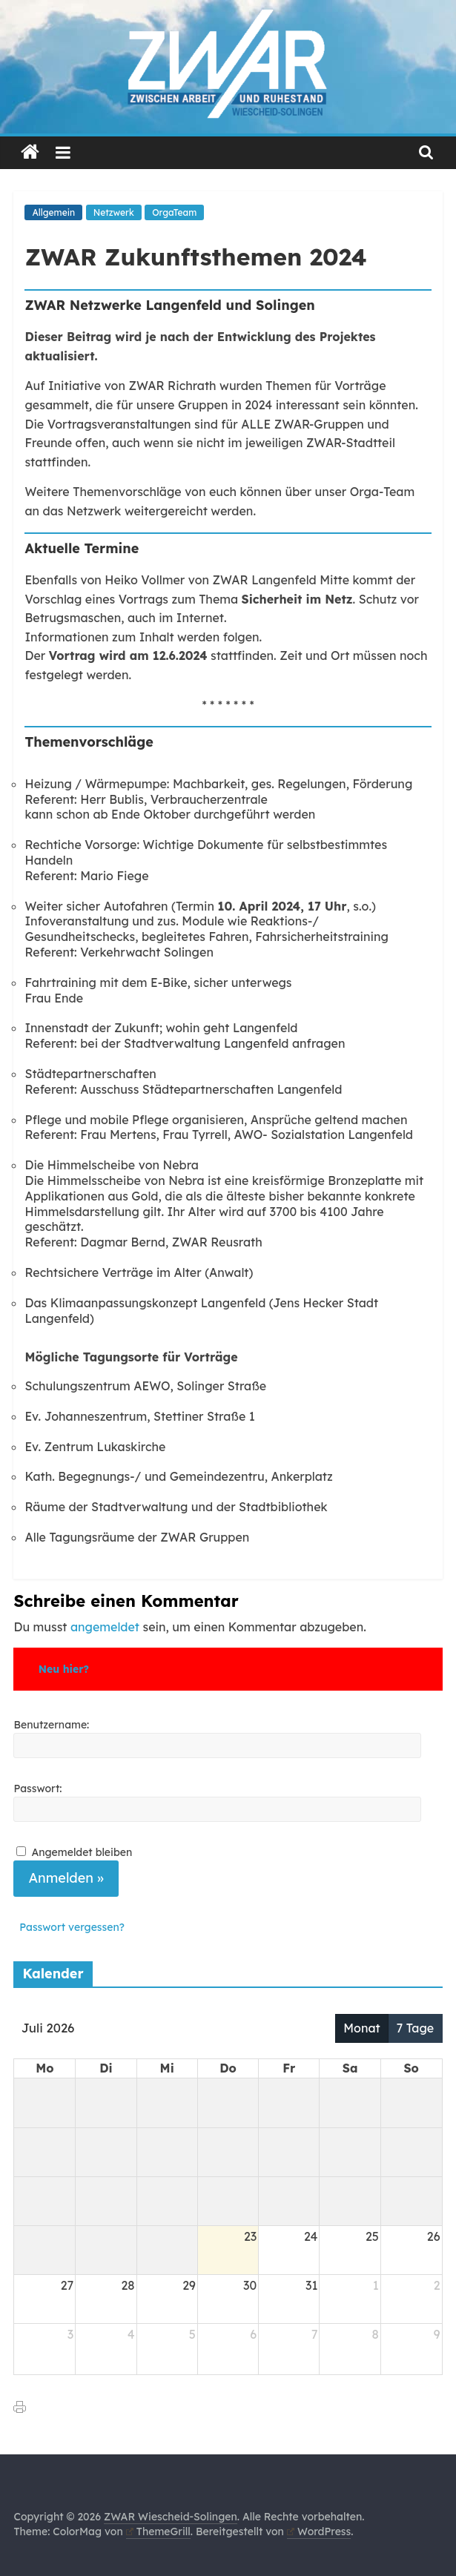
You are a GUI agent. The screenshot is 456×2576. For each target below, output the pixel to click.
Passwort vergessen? (72, 1927)
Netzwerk (113, 212)
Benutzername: (51, 1724)
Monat (361, 2028)
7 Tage (415, 2028)
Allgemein (53, 212)
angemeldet (104, 1626)
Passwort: (37, 1788)
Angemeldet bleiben (81, 1852)
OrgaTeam (174, 212)
